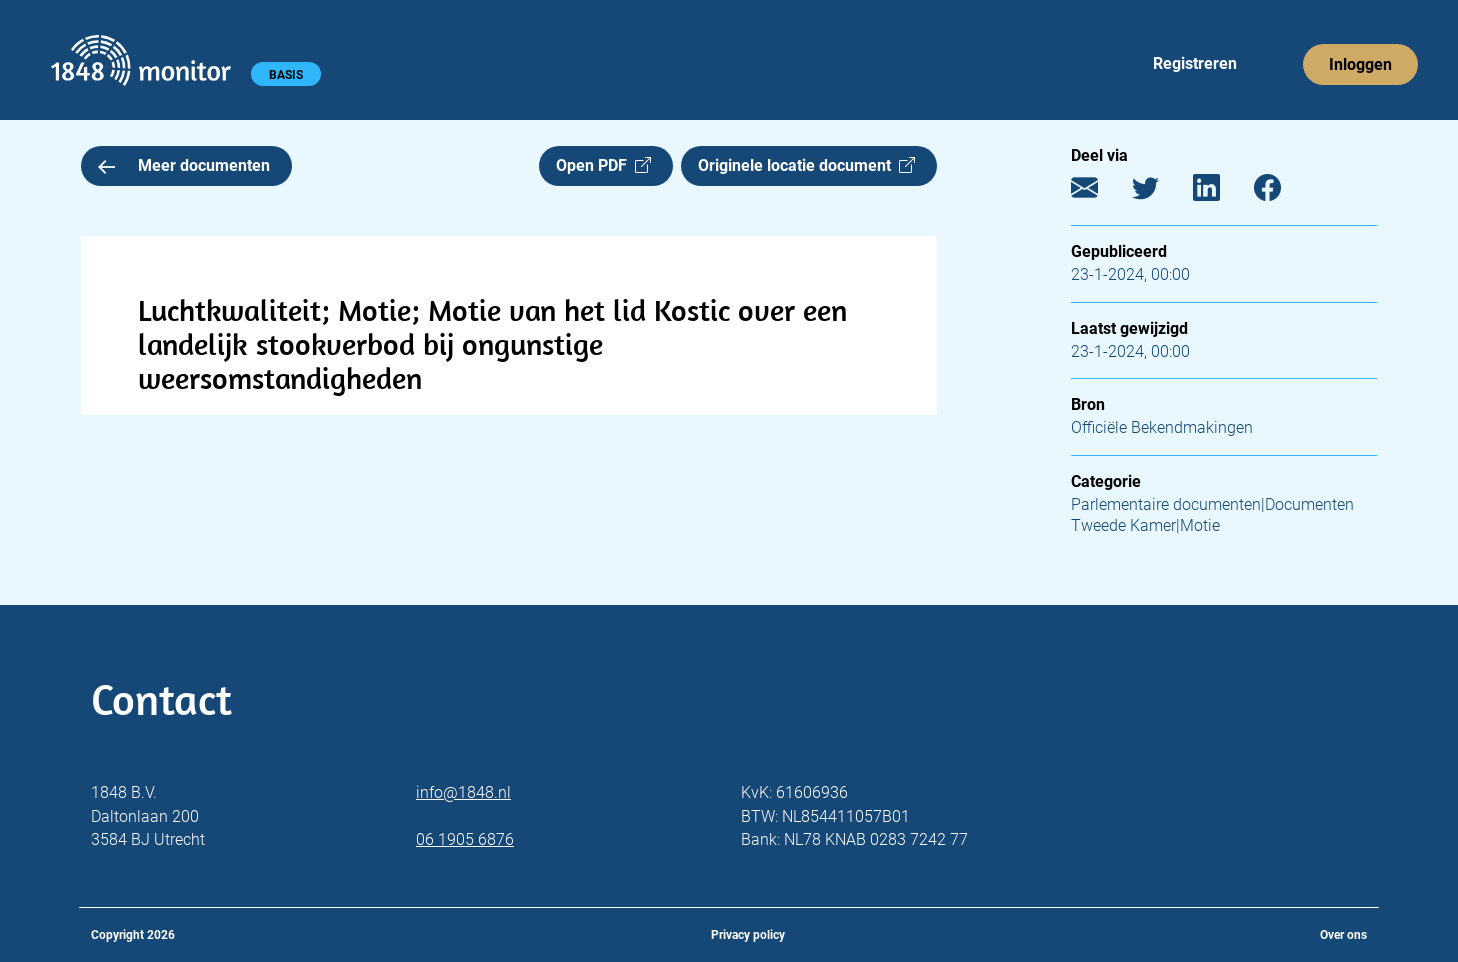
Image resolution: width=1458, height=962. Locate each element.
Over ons (1343, 935)
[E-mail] (1099, 192)
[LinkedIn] (1221, 192)
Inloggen (1360, 64)
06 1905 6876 (465, 839)
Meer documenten (184, 165)
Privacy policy (748, 935)
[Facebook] (1282, 192)
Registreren (1195, 63)
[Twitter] (1160, 192)
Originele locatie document (806, 165)
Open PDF (603, 165)
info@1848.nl (463, 792)
